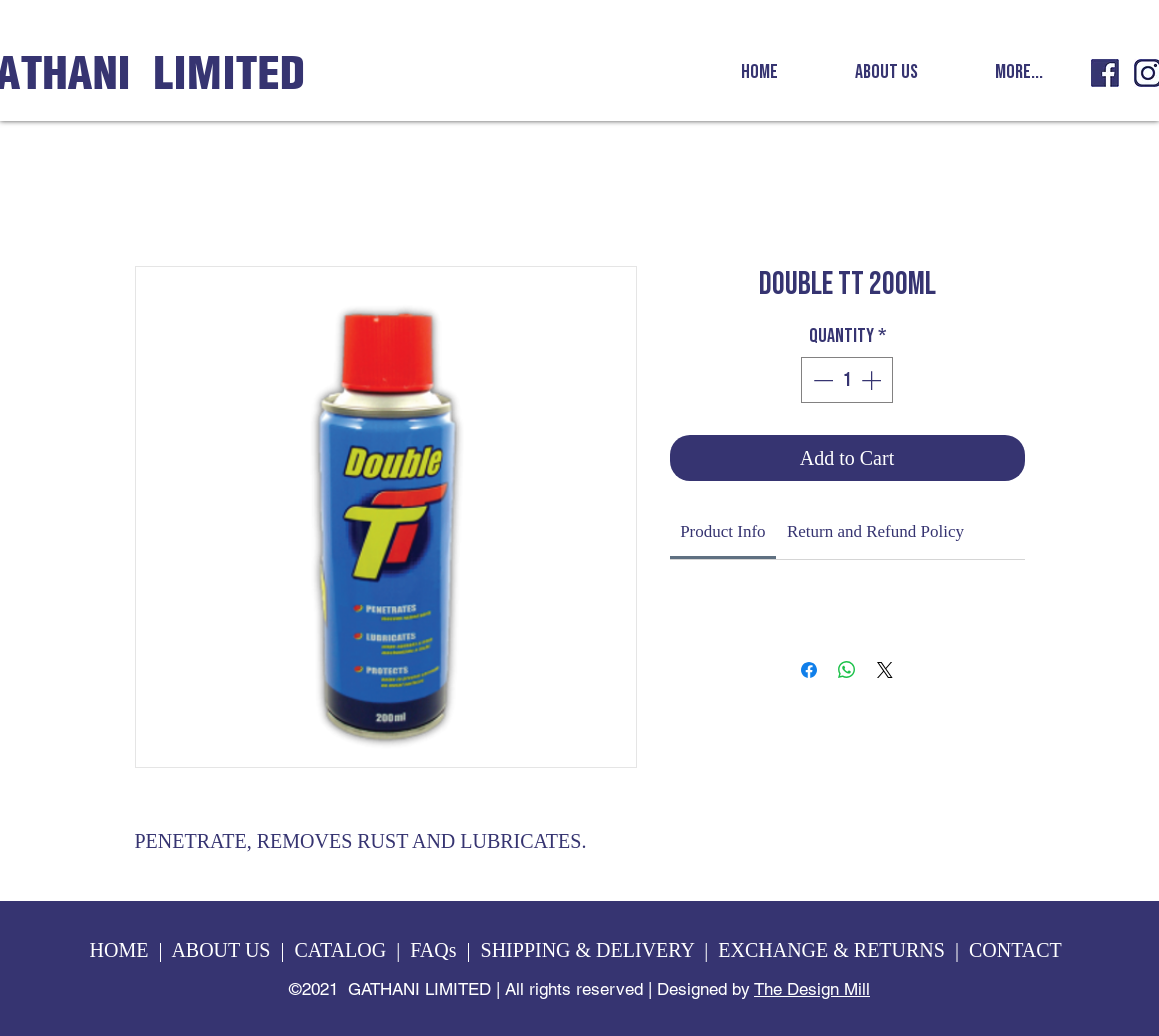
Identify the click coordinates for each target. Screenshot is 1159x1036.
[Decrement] (821, 380)
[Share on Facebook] (809, 670)
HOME (119, 950)
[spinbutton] (847, 380)
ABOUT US (220, 950)
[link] (722, 531)
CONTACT (1017, 950)
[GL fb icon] (1105, 73)
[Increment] (873, 380)
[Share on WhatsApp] (847, 670)
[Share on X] (885, 670)
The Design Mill (812, 989)
